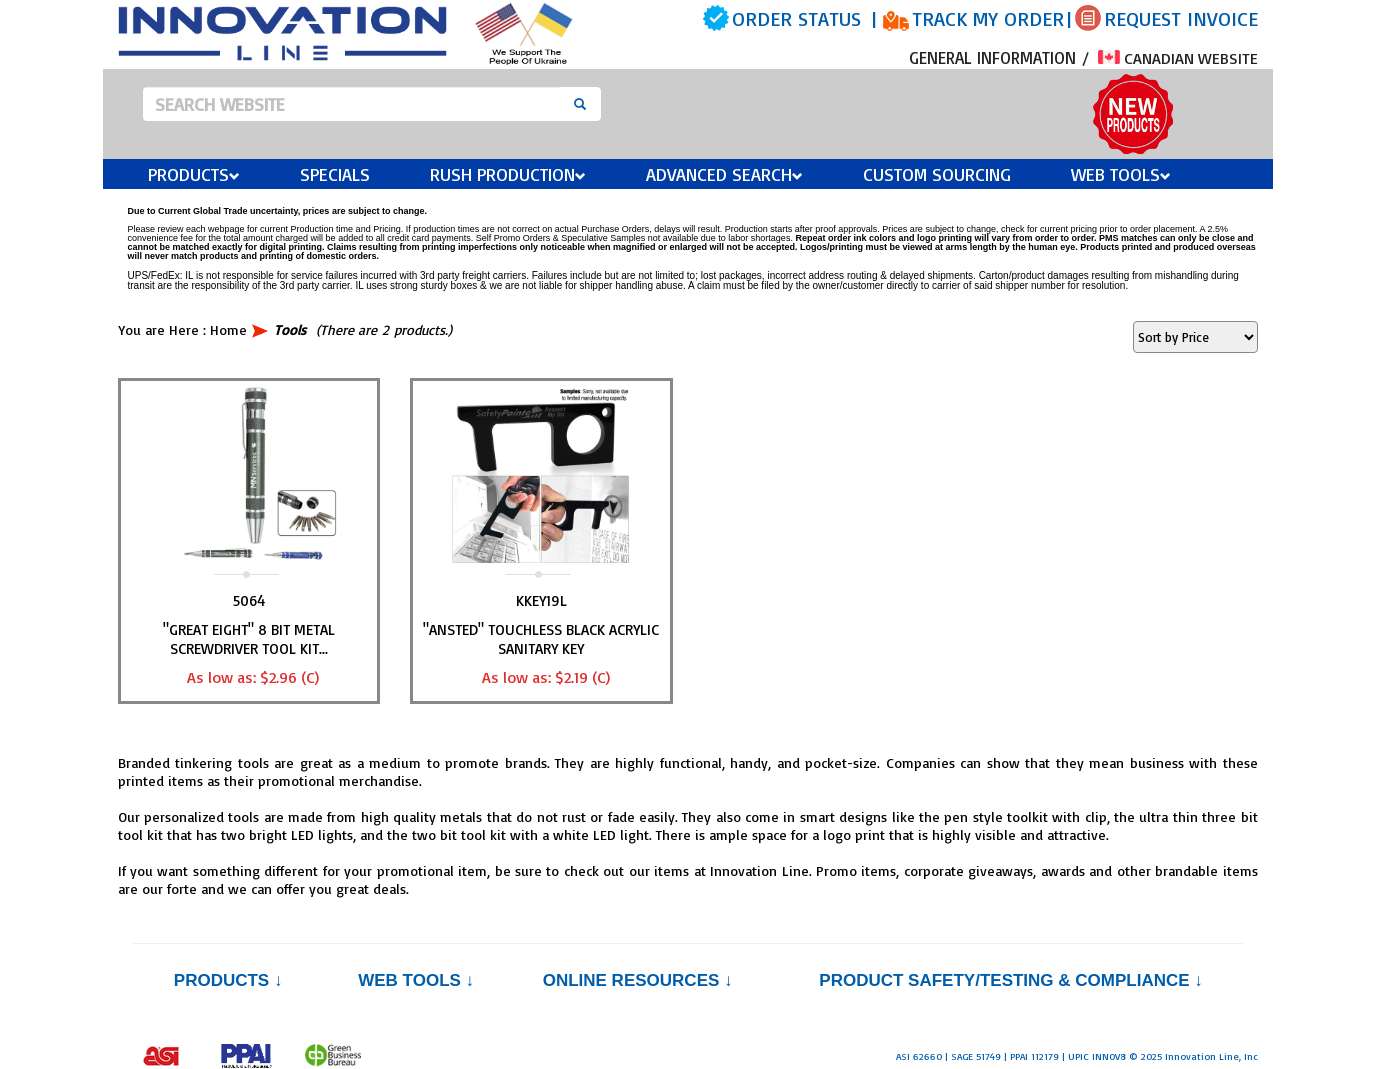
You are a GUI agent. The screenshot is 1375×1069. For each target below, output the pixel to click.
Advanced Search (724, 174)
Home (228, 329)
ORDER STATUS (796, 18)
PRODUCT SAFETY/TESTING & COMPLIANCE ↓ (1010, 980)
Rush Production (508, 174)
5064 (249, 600)
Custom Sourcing (937, 174)
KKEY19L (541, 600)
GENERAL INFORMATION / (1002, 57)
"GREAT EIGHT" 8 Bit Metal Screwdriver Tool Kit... (249, 639)
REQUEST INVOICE (1181, 18)
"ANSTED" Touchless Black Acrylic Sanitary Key (541, 639)
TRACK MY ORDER (988, 18)
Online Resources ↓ (638, 980)
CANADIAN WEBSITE (1178, 58)
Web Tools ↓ (416, 980)
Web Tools (1121, 174)
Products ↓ (228, 980)
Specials (335, 174)
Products (194, 174)
